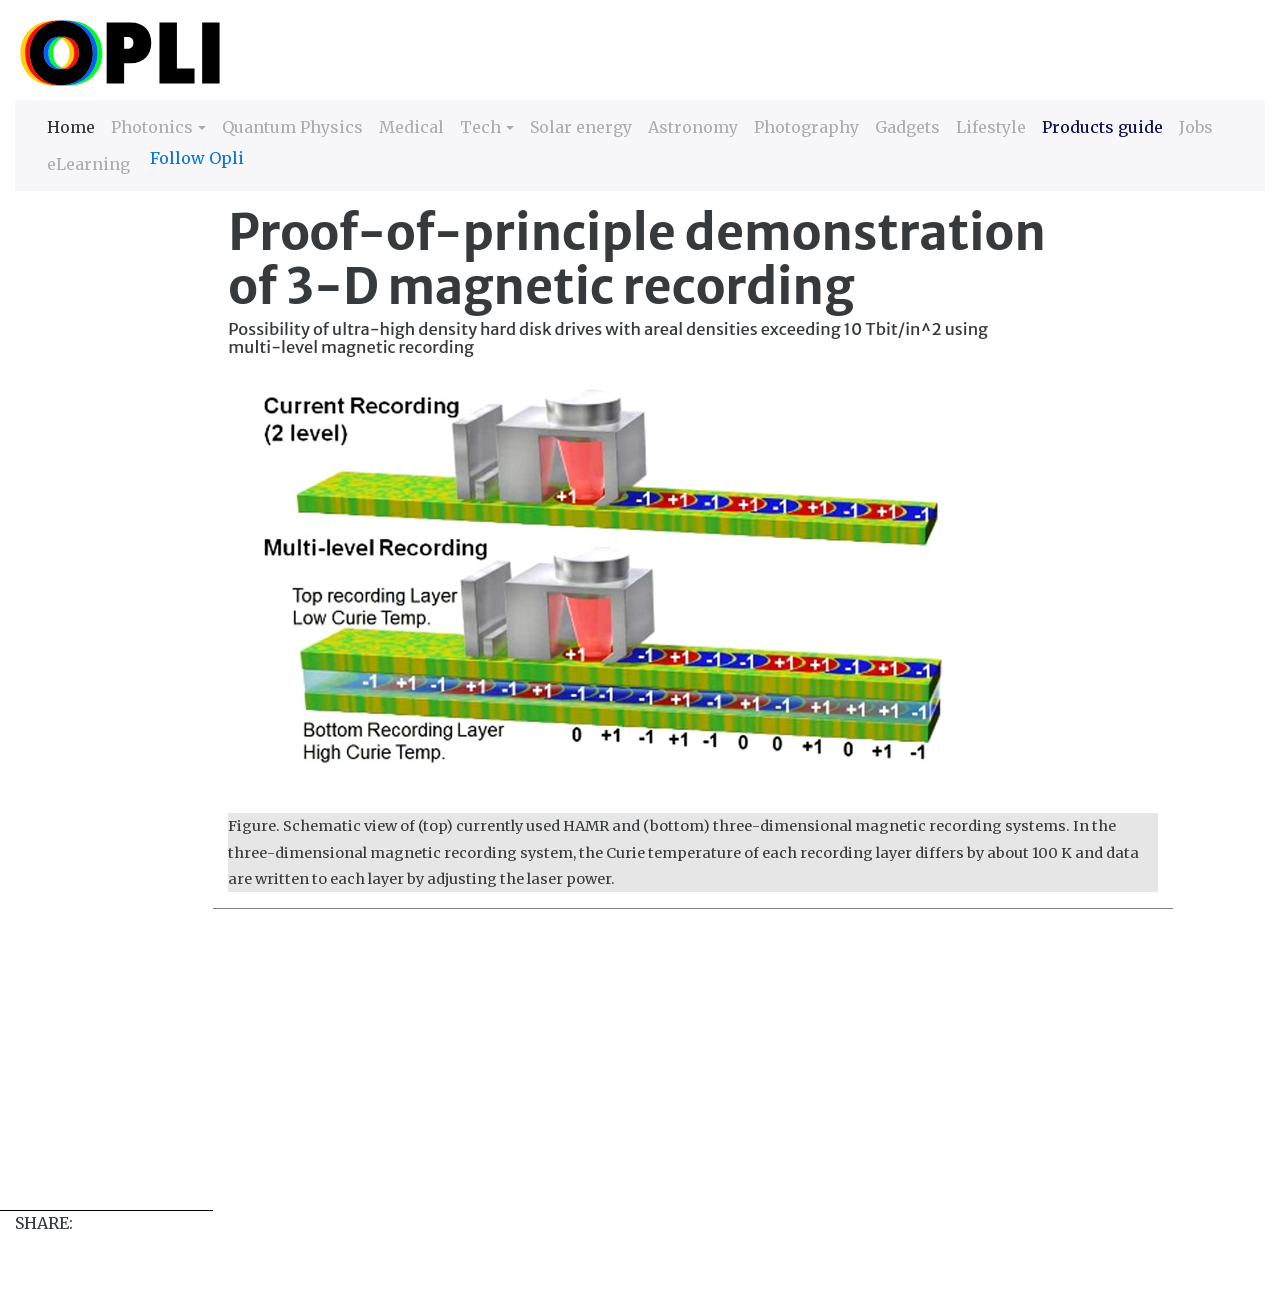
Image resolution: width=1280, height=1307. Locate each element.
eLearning (88, 164)
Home (71, 125)
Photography (806, 127)
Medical (411, 127)
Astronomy (693, 127)
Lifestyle (991, 127)
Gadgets (907, 127)
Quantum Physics (292, 127)
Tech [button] (480, 127)
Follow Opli (197, 158)
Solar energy (581, 127)
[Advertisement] (615, 1070)
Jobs (1196, 127)
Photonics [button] (152, 127)
